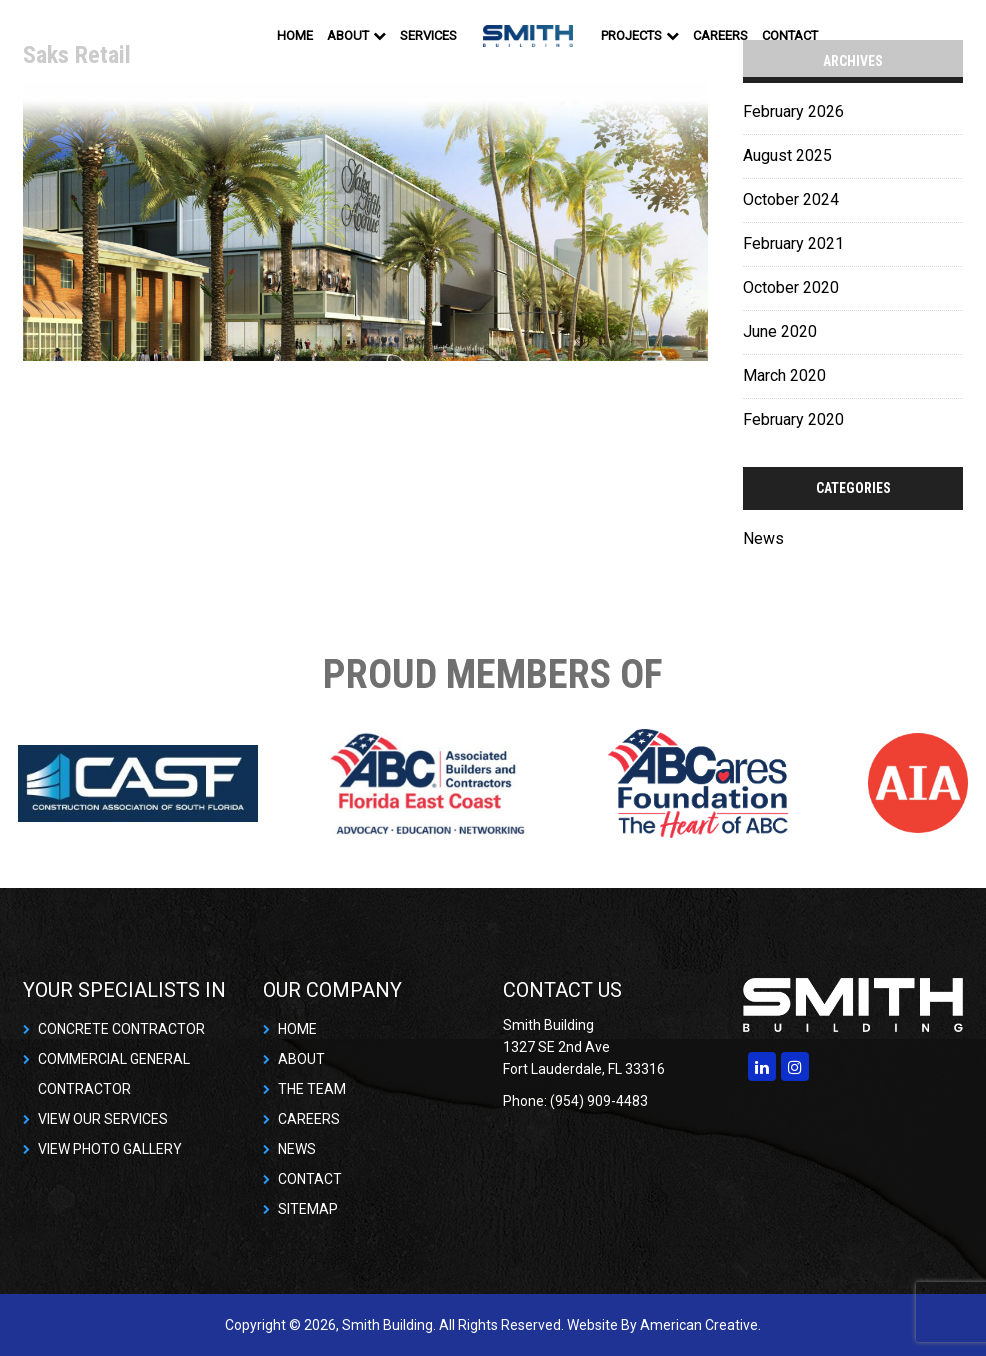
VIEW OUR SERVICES (103, 1119)
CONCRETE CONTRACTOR (121, 1029)
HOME (297, 1029)
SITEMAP (308, 1209)
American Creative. (700, 1325)
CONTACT (310, 1179)
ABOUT (301, 1059)
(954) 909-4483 (599, 1101)
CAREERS (309, 1119)
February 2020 (793, 419)
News (763, 538)
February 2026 (793, 111)
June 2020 (780, 331)
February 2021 (793, 243)
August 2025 (787, 155)
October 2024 (791, 199)
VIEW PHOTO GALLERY (110, 1149)
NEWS (297, 1149)
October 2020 (791, 287)
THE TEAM (312, 1089)
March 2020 (784, 375)
